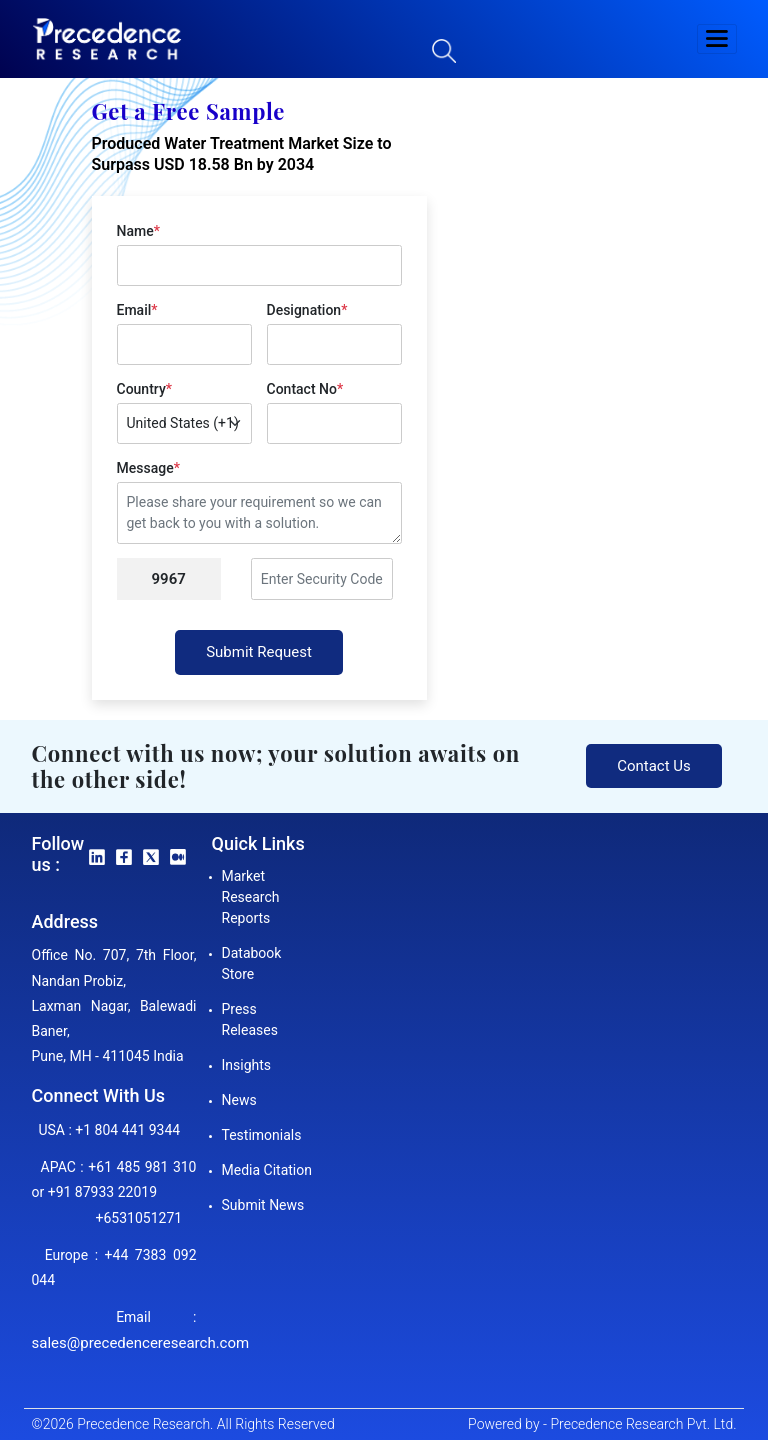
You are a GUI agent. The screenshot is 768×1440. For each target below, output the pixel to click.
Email (137, 310)
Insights (247, 1065)
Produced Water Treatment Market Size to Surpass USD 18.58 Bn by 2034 (242, 154)
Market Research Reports (251, 897)
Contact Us (654, 766)
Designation (307, 310)
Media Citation (267, 1170)
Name (138, 231)
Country (144, 389)
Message (148, 468)
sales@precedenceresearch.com (141, 1343)
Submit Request (259, 652)
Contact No (305, 389)
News (239, 1100)
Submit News (263, 1205)
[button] (717, 39)
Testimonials (262, 1135)
